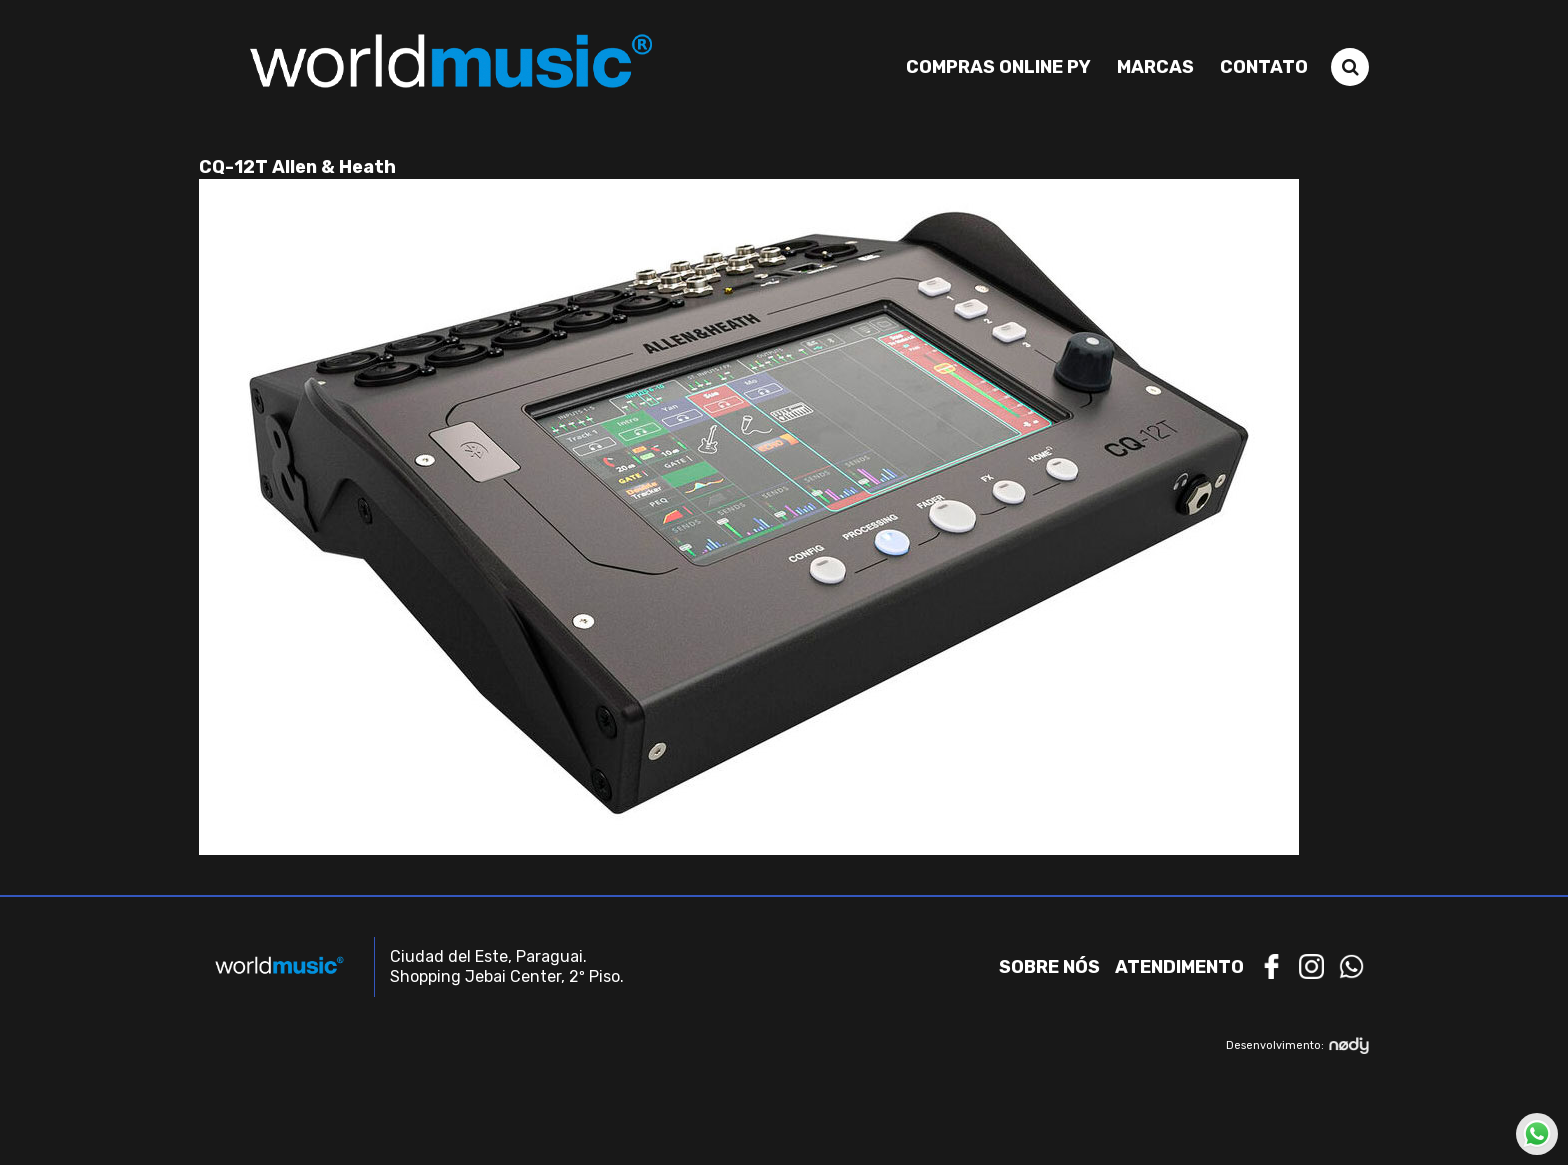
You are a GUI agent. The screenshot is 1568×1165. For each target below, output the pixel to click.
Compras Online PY (998, 67)
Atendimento (1179, 967)
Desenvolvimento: (1297, 1045)
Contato (1264, 67)
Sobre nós (1049, 967)
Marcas (1155, 67)
